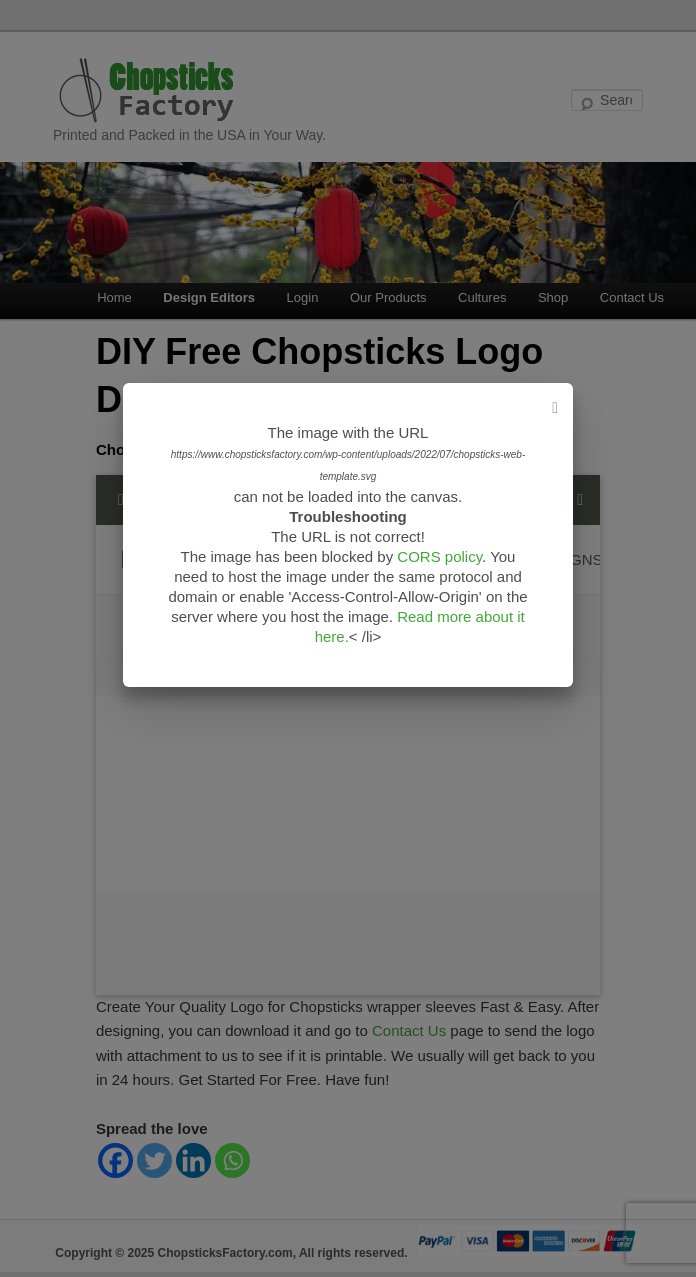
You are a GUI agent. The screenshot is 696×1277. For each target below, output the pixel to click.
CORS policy (439, 556)
